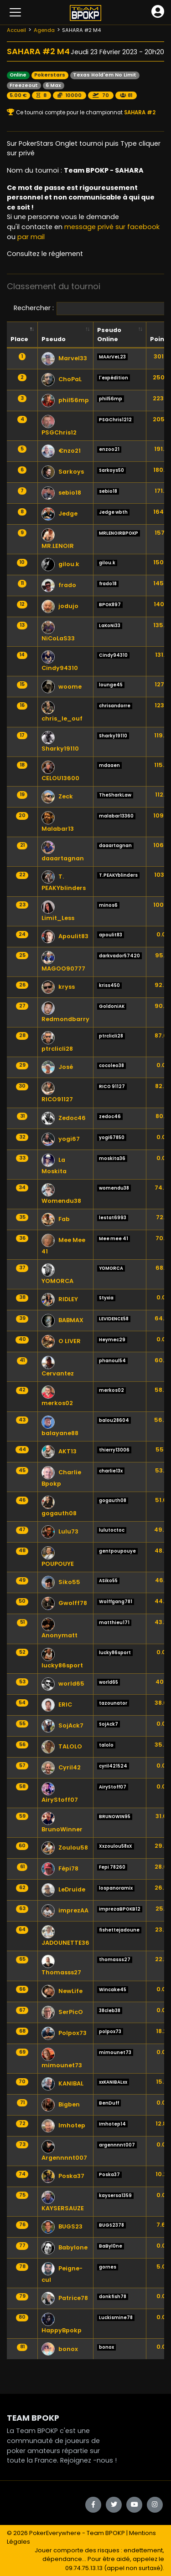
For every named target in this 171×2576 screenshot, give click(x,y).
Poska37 (62, 2176)
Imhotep (63, 2125)
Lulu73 (59, 1531)
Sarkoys (62, 471)
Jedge (59, 513)
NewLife (62, 1991)
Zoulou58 (64, 1847)
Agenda (44, 30)
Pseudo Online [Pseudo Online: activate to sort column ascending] (109, 334)
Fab (55, 1219)
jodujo (59, 606)
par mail (31, 236)
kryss (58, 987)
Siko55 (60, 1582)
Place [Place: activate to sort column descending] (19, 339)
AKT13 (59, 1451)
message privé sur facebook (112, 226)
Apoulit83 (64, 936)
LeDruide (63, 1889)
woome (61, 686)
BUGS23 (62, 2226)
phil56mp (65, 400)
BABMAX (62, 1320)
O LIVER (61, 1341)
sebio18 (61, 492)
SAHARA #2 (139, 112)
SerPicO (62, 2012)
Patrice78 (64, 2298)
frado (58, 585)
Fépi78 (59, 1868)
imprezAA (64, 1910)
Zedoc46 (63, 1118)
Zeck (57, 796)
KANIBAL (62, 2083)
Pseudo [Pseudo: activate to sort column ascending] (53, 339)
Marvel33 (64, 358)
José (57, 1067)
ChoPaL (61, 379)
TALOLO (61, 1746)
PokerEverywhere (55, 2533)
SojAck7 (62, 1725)
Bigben (60, 2104)
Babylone (64, 2247)
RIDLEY (59, 1299)
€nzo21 (61, 451)
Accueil (16, 30)
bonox (59, 2349)
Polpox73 (64, 2033)
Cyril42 (61, 1767)
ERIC (56, 1704)
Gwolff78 (64, 1603)
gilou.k (60, 564)
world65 (62, 1683)
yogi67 (60, 1139)
